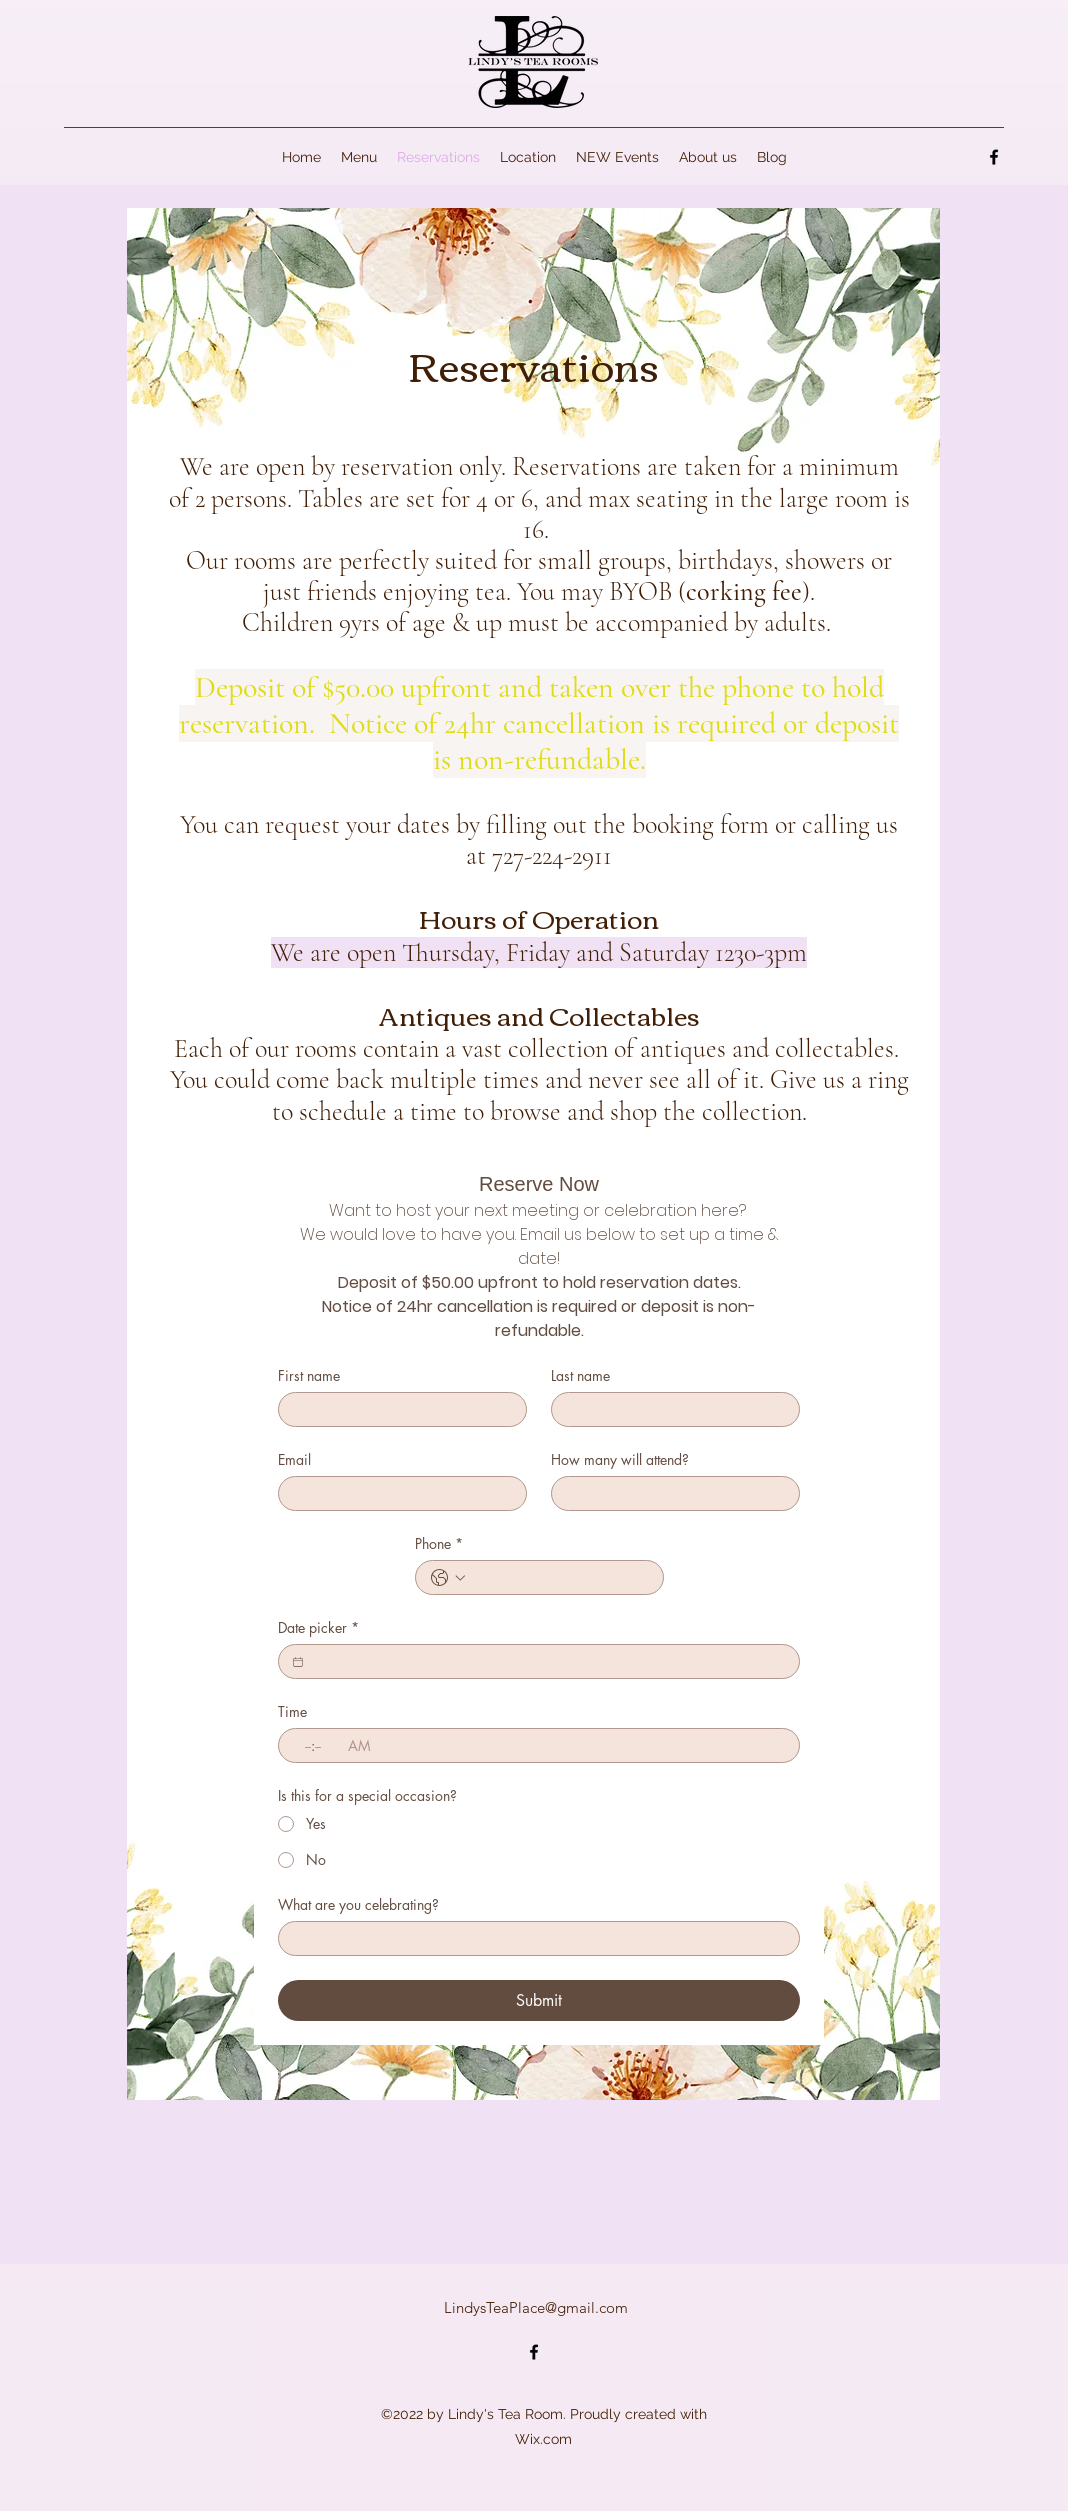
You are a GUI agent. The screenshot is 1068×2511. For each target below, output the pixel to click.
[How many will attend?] (669, 1493)
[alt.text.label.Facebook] (994, 157)
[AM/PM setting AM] (364, 1745)
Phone (439, 1543)
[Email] (396, 1493)
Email (294, 1459)
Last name (580, 1375)
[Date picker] (298, 1662)
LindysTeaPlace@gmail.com (536, 2307)
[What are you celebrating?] (533, 1938)
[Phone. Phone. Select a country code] (448, 1578)
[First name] (396, 1409)
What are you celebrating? (358, 1904)
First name (309, 1375)
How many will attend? (620, 1459)
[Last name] (669, 1409)
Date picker (318, 1627)
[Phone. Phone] (559, 1577)
